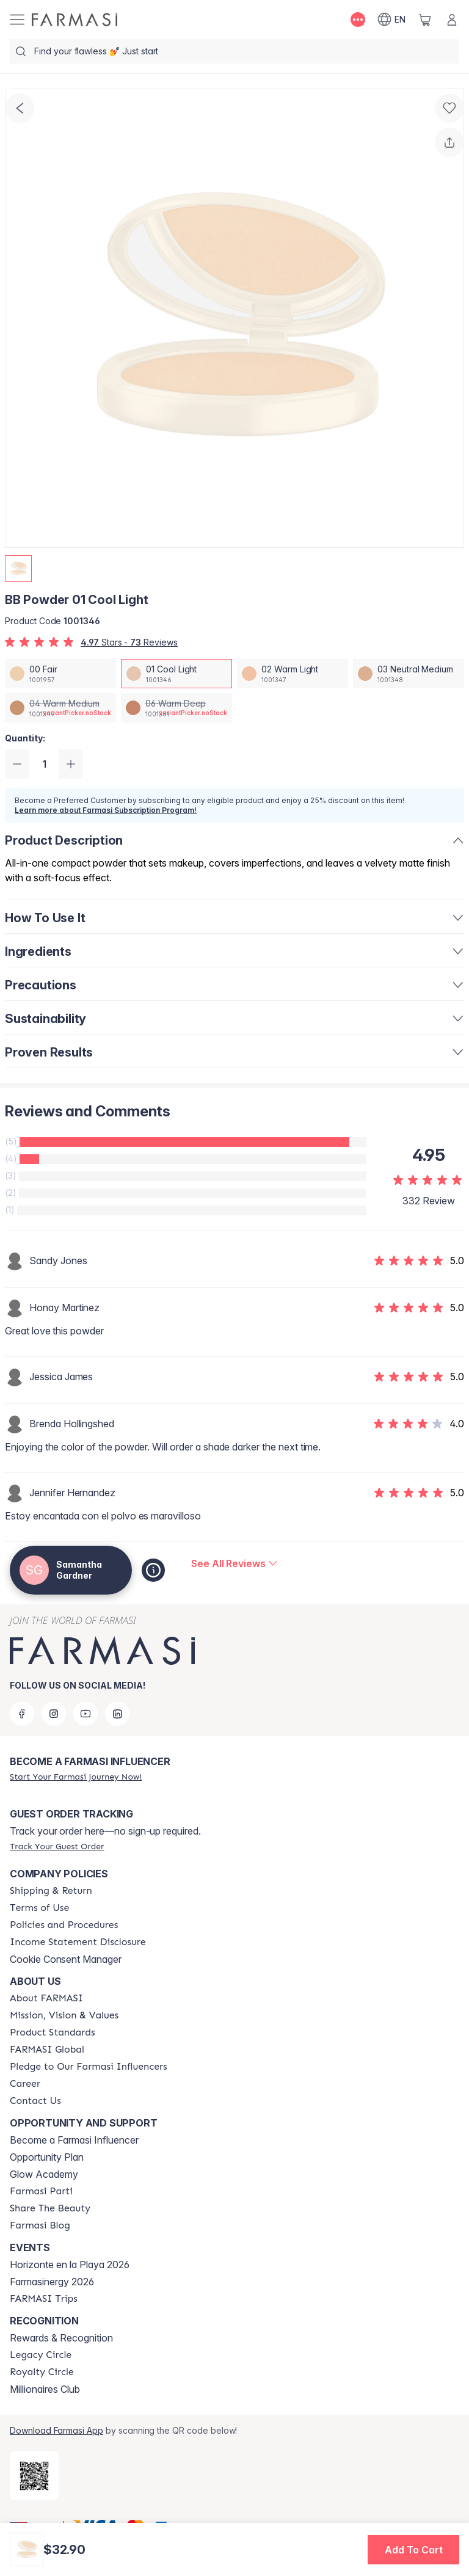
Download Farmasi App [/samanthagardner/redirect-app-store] (56, 2430)
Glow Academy (44, 2174)
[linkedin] (117, 1713)
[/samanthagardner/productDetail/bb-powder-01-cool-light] (176, 673)
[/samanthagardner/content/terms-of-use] (39, 1908)
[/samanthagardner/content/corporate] (47, 2049)
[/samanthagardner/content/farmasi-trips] (44, 2299)
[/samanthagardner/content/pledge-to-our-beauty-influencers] (88, 2067)
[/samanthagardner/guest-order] (57, 1846)
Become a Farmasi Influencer (74, 2140)
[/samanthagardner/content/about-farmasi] (46, 1998)
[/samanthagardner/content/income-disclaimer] (78, 1942)
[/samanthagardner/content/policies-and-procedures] (64, 1925)
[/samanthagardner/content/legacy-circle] (40, 2355)
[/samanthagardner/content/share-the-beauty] (50, 2208)
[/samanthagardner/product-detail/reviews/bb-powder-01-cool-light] (234, 1563)
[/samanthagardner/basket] (425, 19)
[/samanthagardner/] (74, 19)
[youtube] (85, 1713)
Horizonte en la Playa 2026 (69, 2264)
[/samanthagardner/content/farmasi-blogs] (40, 2225)
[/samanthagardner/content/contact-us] (35, 2101)
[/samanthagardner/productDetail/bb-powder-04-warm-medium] (60, 707)
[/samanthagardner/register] (76, 1776)
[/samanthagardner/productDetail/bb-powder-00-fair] (60, 673)
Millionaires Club (45, 2389)
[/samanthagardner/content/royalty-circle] (42, 2372)
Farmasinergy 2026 (52, 2282)
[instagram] (54, 1713)
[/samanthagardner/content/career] (25, 2084)
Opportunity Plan (47, 2157)
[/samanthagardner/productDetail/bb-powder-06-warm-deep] (176, 707)
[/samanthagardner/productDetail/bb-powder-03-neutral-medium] (408, 673)
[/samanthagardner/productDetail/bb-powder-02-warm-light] (292, 673)
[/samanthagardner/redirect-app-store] (34, 2475)
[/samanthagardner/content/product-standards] (52, 2032)
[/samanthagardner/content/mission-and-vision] (64, 2015)
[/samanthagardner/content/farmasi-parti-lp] (41, 2191)
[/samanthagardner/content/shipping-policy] (51, 1891)
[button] (413, 2549)
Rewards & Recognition (61, 2338)
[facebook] (22, 1713)
